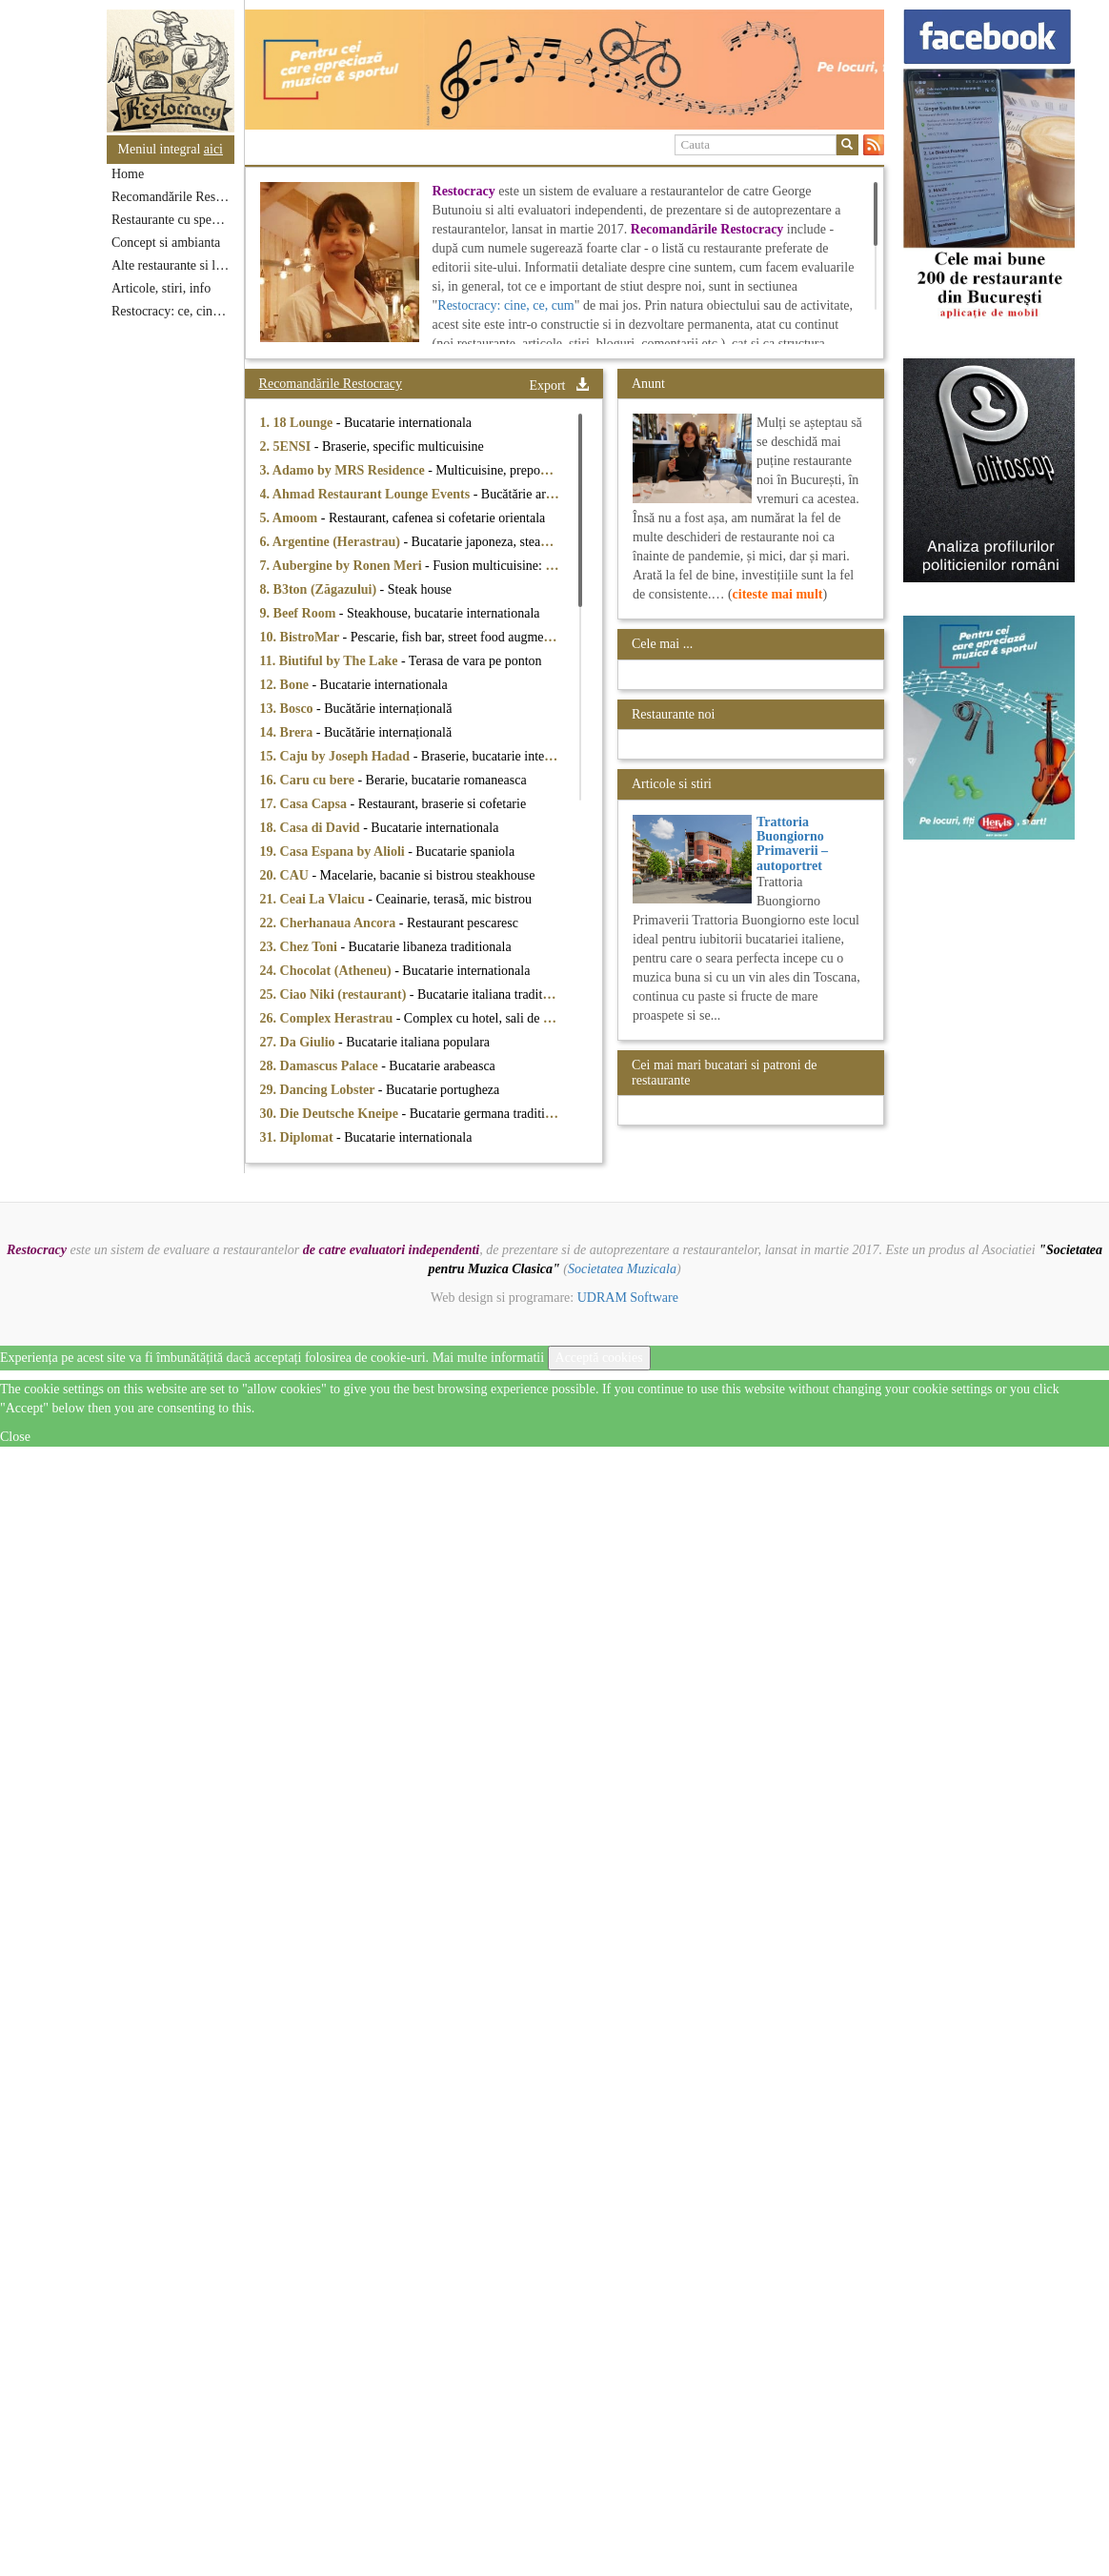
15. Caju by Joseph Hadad (336, 756)
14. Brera (288, 732)
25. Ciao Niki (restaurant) (335, 994)
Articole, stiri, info (161, 288)
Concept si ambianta (165, 242)
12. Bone (286, 685)
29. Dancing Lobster (319, 1090)
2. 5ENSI (287, 446)
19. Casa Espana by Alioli (334, 851)
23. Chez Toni (300, 947)
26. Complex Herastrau (328, 1018)
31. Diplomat (298, 1137)
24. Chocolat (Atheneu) (327, 970)
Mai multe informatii (488, 1357)
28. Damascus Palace (321, 1066)
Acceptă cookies (599, 1357)
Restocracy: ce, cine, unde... (172, 311)
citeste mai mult (778, 594)
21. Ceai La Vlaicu (314, 899)
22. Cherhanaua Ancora (329, 923)
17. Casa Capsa (305, 804)
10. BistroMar (301, 637)
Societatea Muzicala (622, 1269)
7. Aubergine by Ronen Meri (342, 565)
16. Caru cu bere (309, 780)
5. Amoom (290, 518)
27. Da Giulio (299, 1042)
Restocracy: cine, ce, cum (505, 305)
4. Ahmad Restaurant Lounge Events (367, 494)
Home (127, 174)
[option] (564, 70)
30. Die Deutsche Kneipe (331, 1113)
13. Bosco (288, 708)
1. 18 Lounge (298, 423)
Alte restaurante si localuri (172, 265)
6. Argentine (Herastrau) (332, 542)
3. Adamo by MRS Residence (344, 470)
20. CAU (286, 875)
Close (15, 1437)
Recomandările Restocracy (172, 197)
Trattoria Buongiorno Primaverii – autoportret (792, 844)
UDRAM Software (627, 1297)
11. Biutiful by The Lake (330, 661)
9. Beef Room (299, 613)
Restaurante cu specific (172, 220)
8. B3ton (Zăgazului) (320, 589)
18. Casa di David (312, 828)
